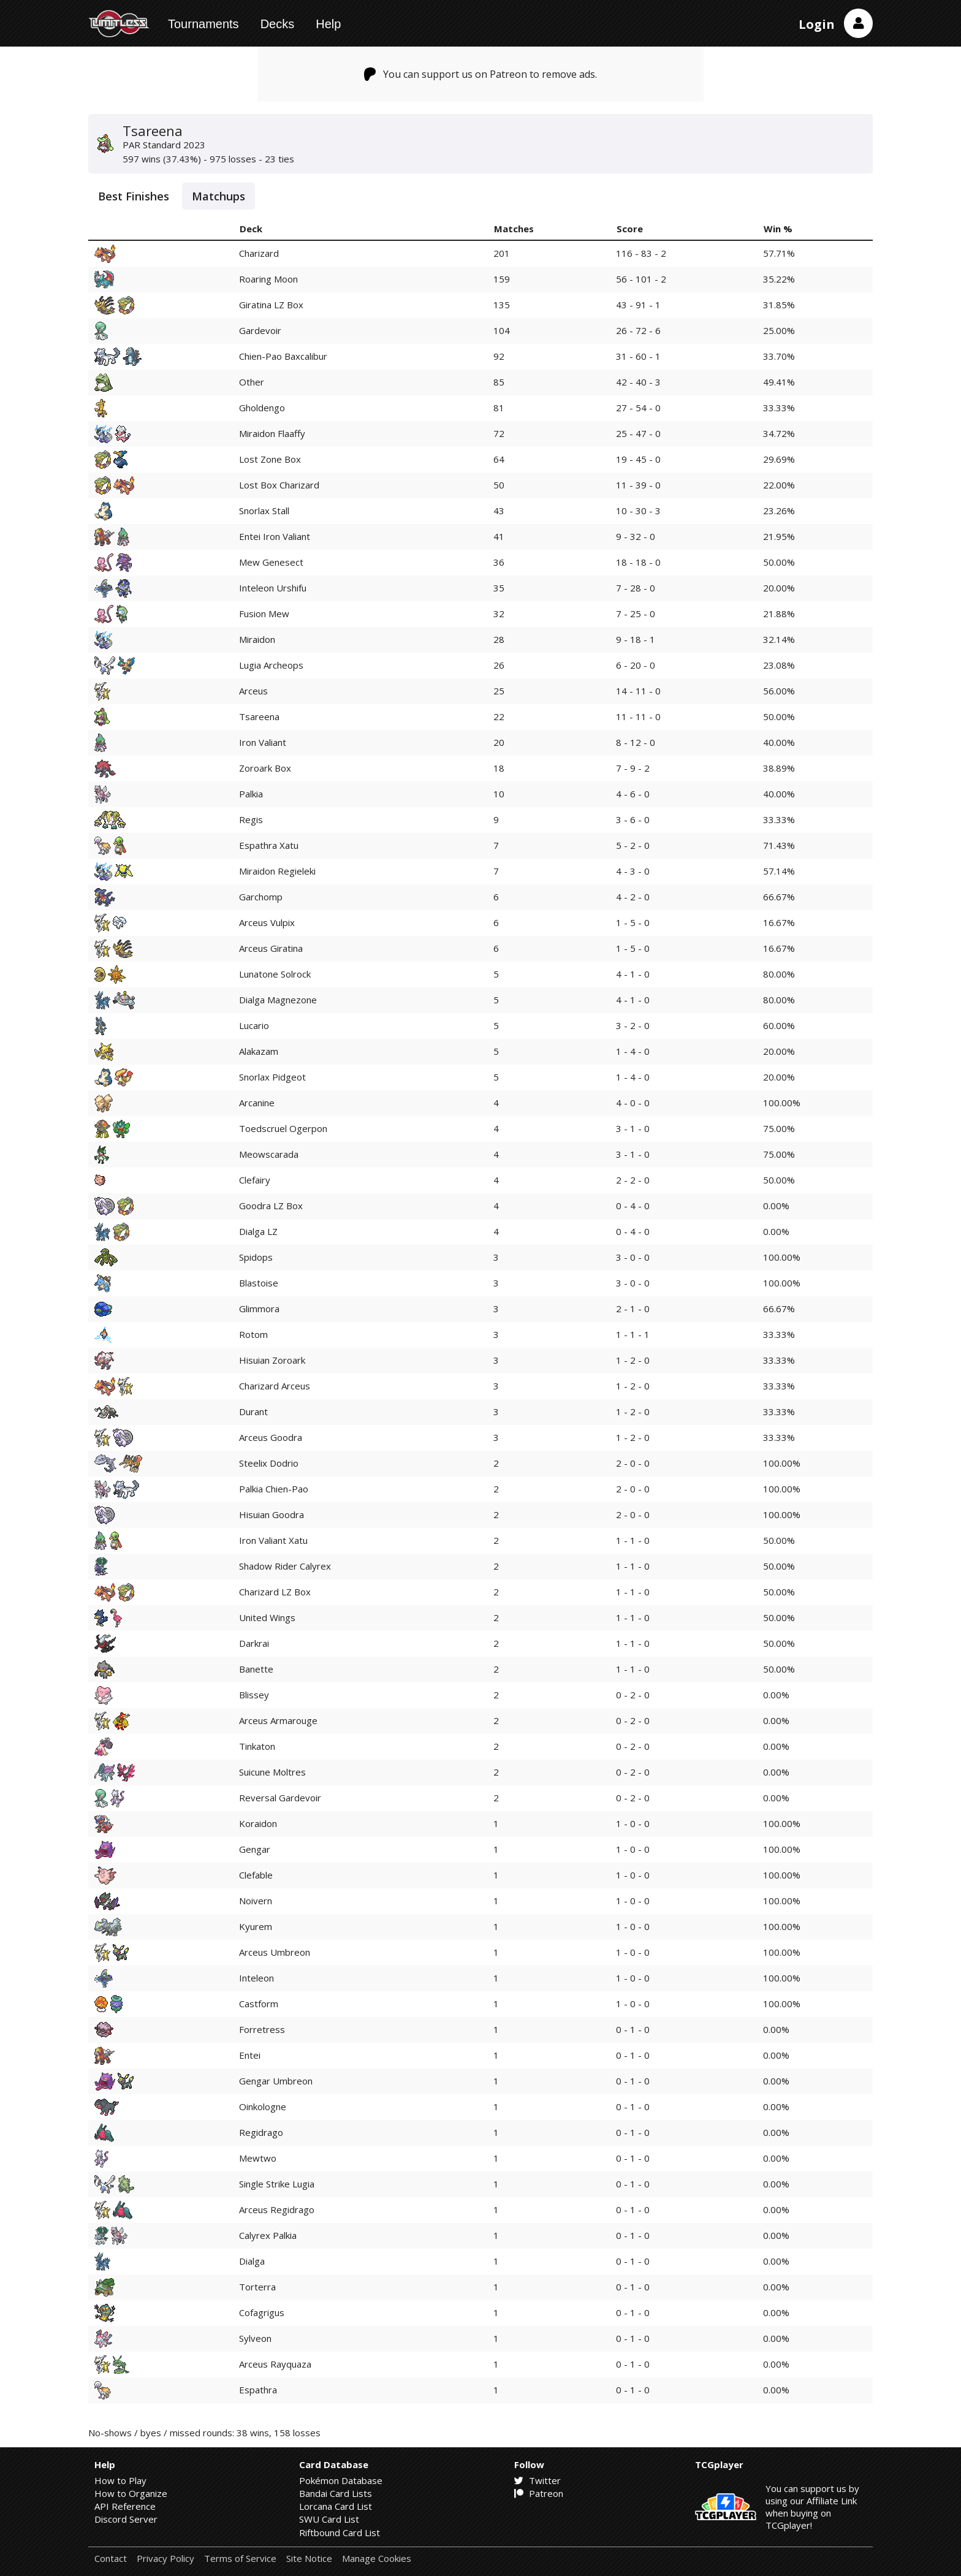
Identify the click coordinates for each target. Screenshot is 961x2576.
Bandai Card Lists (335, 2493)
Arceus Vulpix (267, 922)
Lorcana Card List (335, 2506)
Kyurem (255, 1926)
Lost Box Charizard (279, 485)
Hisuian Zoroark (272, 1360)
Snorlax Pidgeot (272, 1077)
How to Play (120, 2480)
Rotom (253, 1334)
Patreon (538, 2493)
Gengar (254, 1849)
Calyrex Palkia (268, 2235)
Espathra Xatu (268, 845)
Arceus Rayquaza (275, 2364)
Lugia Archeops (271, 665)
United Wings (267, 1617)
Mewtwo (257, 2158)
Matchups (218, 196)
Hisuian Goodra (271, 1514)
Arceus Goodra (270, 1437)
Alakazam (258, 1051)
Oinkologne (262, 2106)
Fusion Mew (264, 613)
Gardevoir (260, 330)
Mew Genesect (271, 562)
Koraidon (258, 1823)
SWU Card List (329, 2519)
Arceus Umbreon (274, 1952)
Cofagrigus (261, 2312)
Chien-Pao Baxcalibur (283, 356)
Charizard (259, 253)
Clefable (256, 1875)
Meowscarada (268, 1154)
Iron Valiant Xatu (273, 1540)
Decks (277, 24)
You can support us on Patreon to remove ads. (481, 74)
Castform (258, 2003)
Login (817, 24)
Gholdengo (262, 407)
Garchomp (261, 897)
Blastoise (258, 1283)
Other (251, 382)
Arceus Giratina (271, 948)
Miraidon (257, 639)
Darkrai (254, 1643)
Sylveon (255, 2338)
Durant (253, 1411)
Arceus (253, 691)
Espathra (258, 2390)
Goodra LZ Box (271, 1205)
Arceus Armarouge (278, 1720)
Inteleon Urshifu (272, 588)
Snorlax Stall (264, 510)
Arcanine (257, 1102)
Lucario (254, 1025)
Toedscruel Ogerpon (283, 1128)
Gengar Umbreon (276, 2081)
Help (328, 24)
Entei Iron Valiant (274, 536)
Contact (110, 2558)
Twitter (537, 2480)
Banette (256, 1669)
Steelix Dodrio (268, 1463)
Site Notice (309, 2558)
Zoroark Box (265, 768)
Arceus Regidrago (276, 2209)
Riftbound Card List (339, 2532)
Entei (249, 2055)
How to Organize (130, 2493)
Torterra (257, 2287)
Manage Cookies (376, 2558)
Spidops (256, 1257)
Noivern (255, 1900)
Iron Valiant (262, 742)
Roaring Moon (268, 279)
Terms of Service (240, 2558)
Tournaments (203, 24)
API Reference (125, 2506)
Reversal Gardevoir (280, 1797)
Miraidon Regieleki (277, 871)
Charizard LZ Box (275, 1592)
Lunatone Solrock (275, 974)
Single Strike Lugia (276, 2184)
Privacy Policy (165, 2558)
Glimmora (259, 1308)
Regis (251, 819)
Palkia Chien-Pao (273, 1489)
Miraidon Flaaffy (272, 433)
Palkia (251, 794)
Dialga (252, 2261)
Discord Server (126, 2519)
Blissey (254, 1695)
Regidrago (261, 2132)
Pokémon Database (340, 2480)
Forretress (262, 2029)
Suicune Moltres (272, 1772)
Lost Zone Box (270, 459)
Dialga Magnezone (278, 1000)
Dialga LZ (258, 1231)
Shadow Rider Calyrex (285, 1566)
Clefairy (254, 1180)
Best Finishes (133, 196)
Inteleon (256, 1978)
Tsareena (259, 716)
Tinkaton (257, 1746)
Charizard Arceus (274, 1386)
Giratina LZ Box (271, 304)
